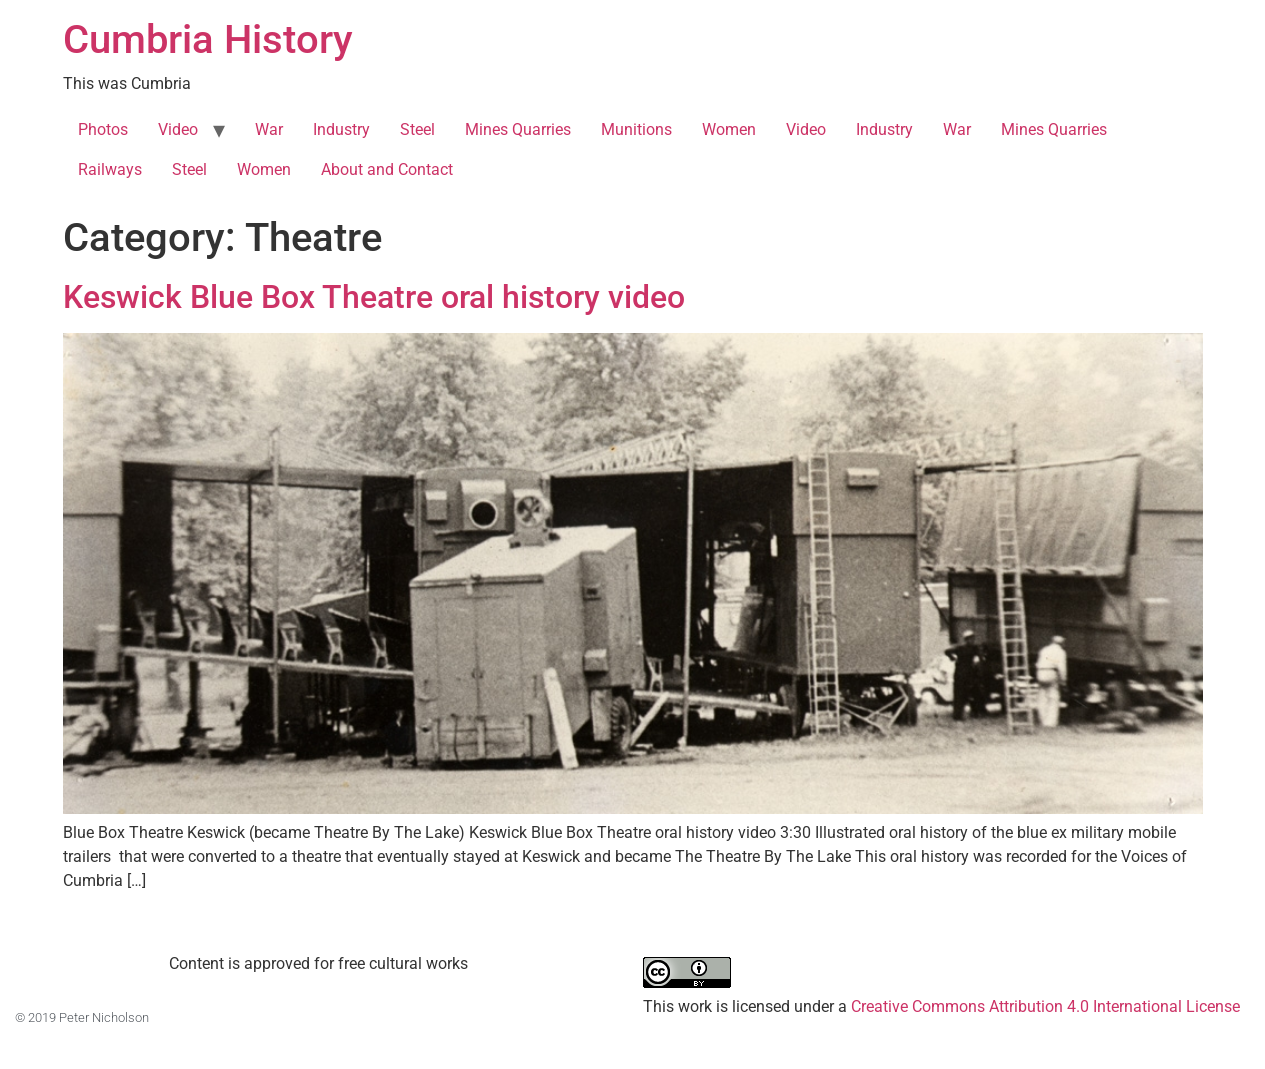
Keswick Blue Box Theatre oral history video (374, 297)
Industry (341, 129)
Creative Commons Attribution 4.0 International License (1045, 1006)
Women (729, 129)
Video (178, 129)
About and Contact (387, 169)
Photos (103, 129)
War (269, 129)
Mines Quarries (518, 129)
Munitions (636, 129)
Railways (110, 169)
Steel (417, 129)
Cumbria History (208, 39)
